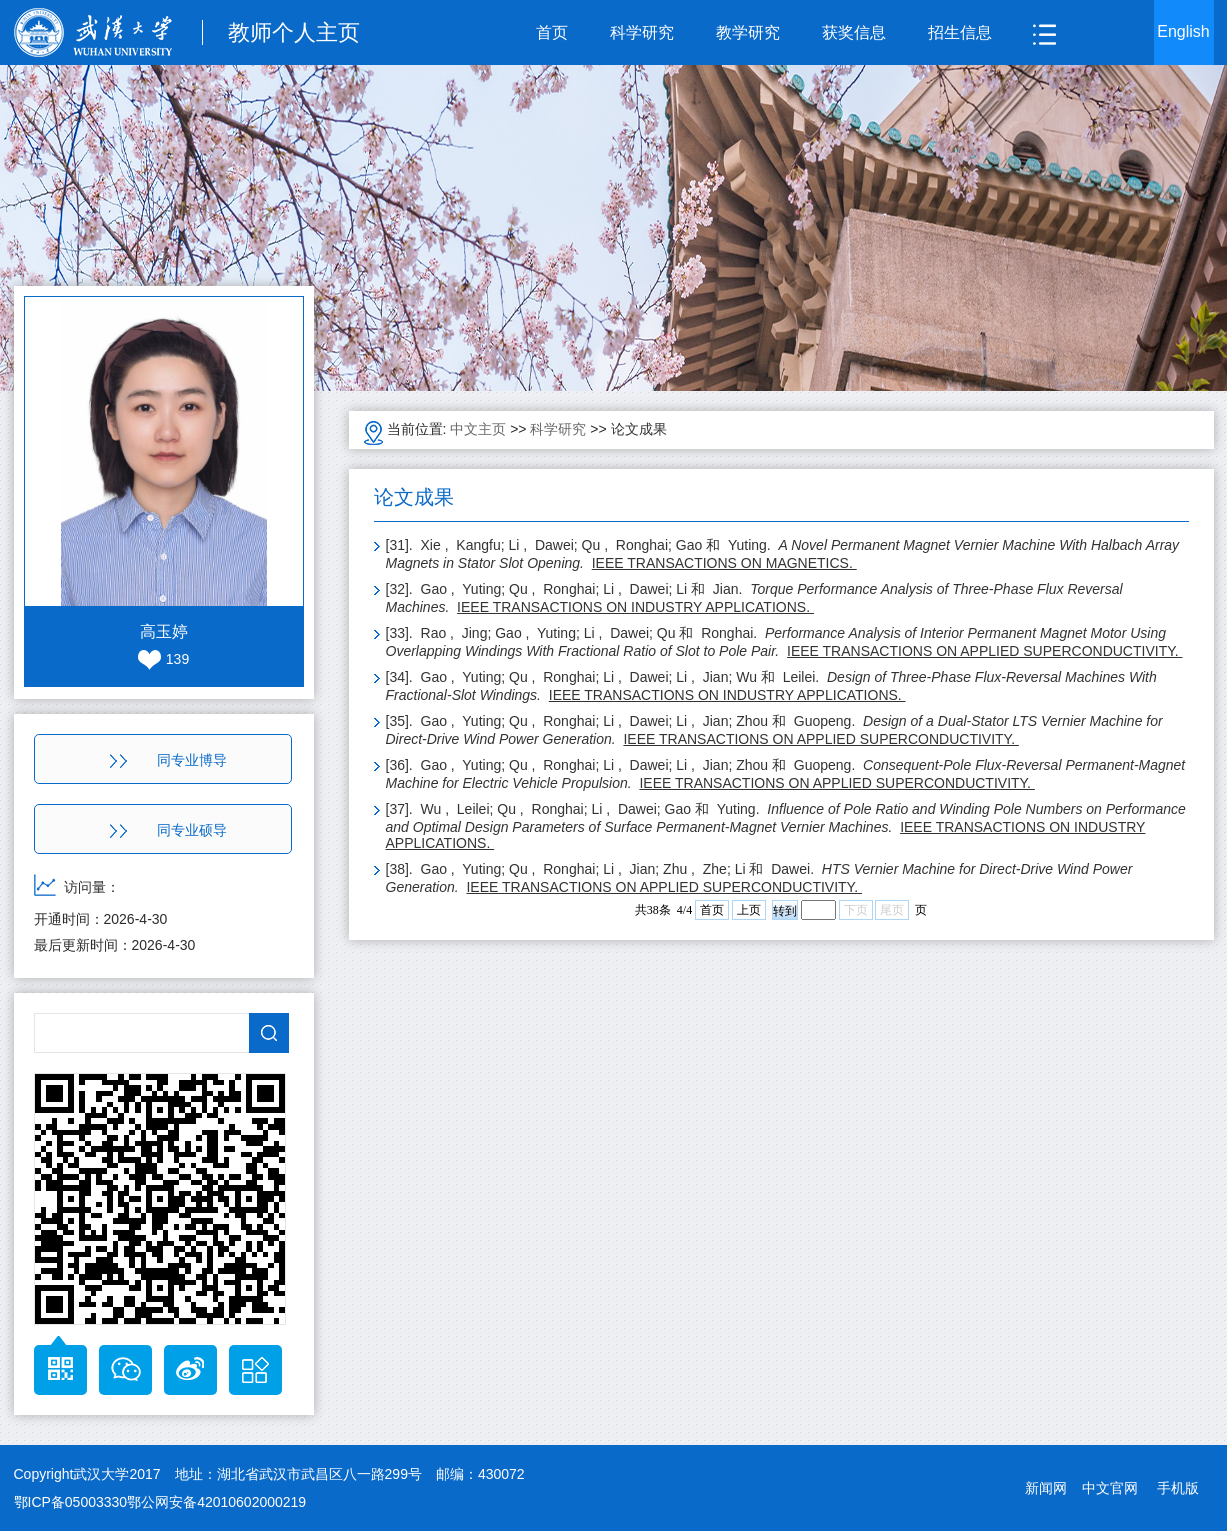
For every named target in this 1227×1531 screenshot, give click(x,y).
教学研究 (748, 32)
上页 (749, 910)
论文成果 (639, 429)
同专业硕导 (168, 830)
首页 (552, 32)
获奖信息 (854, 32)
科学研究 (642, 32)
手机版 (1178, 1488)
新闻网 (1046, 1488)
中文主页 (478, 429)
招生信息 (960, 32)
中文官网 (1110, 1488)
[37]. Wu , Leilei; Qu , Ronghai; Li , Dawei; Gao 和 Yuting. (786, 826)
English (1183, 31)
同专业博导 (168, 760)
